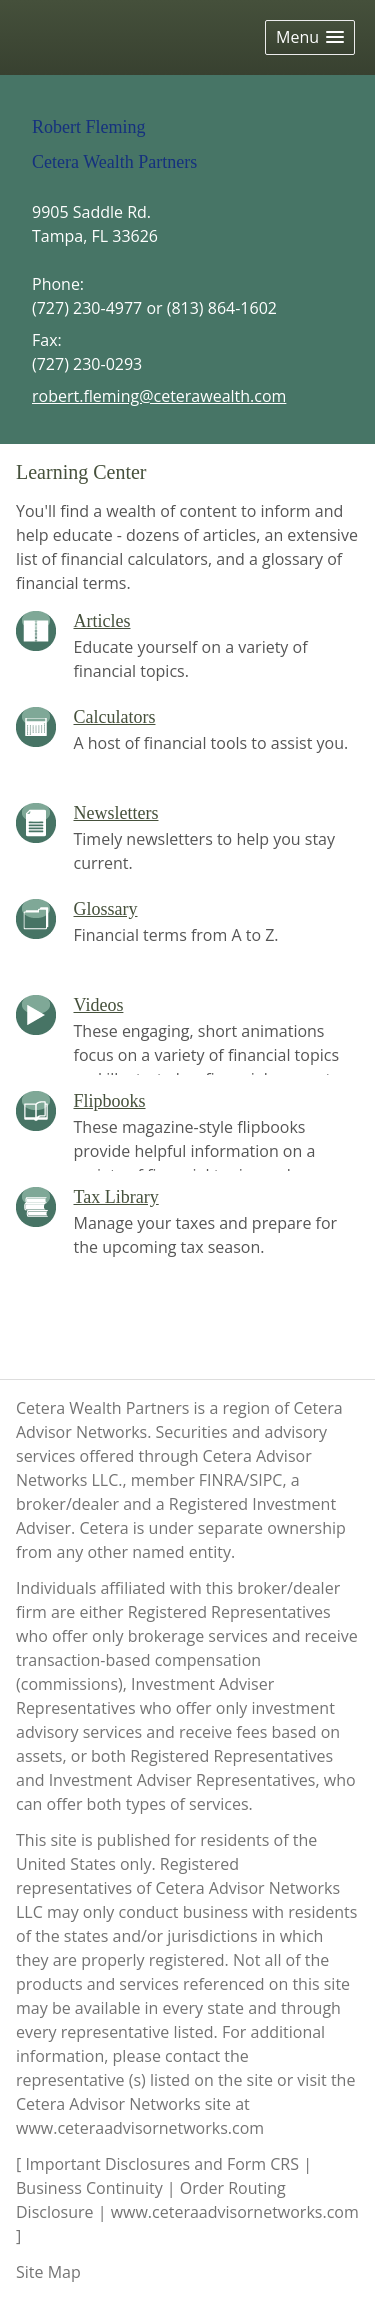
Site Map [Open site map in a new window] (48, 2272)
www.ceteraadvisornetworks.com (140, 2128)
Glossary (106, 909)
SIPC (265, 1480)
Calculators (115, 717)
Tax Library (116, 1197)
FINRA (221, 1480)
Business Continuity (89, 2188)
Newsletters (116, 813)
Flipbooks (110, 1101)
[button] (310, 37)
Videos (99, 1005)
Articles (102, 621)
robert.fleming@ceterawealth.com (159, 396)
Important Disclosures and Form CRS (162, 2164)
